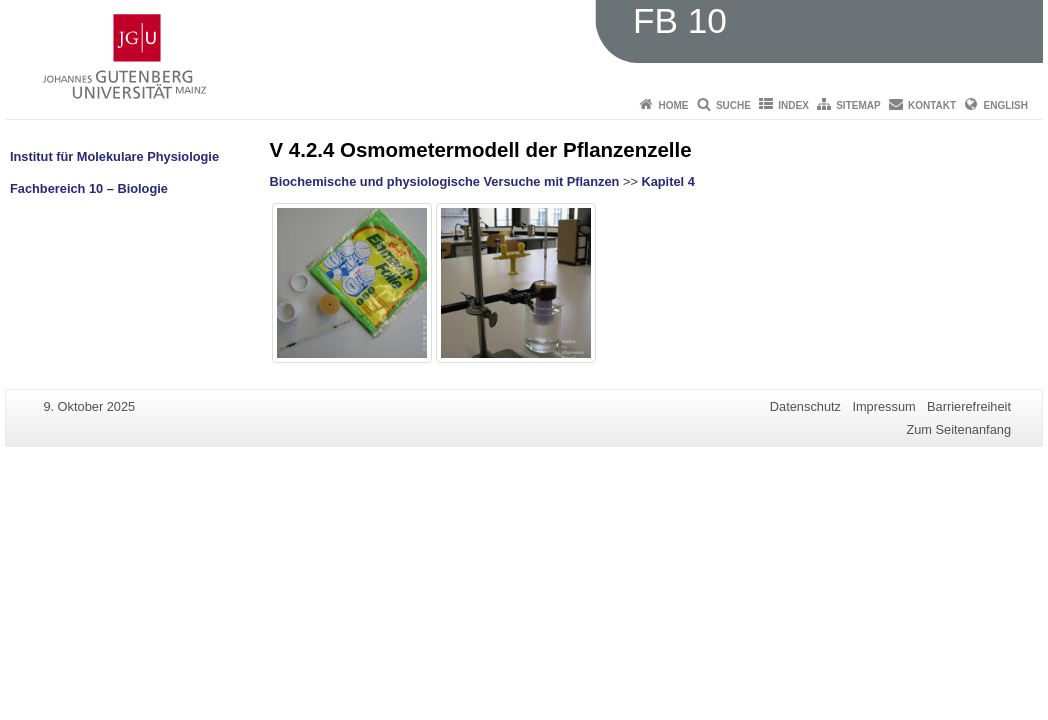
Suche (733, 105)
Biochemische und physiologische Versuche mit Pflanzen (445, 181)
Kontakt (932, 105)
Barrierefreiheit (969, 406)
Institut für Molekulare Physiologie (114, 156)
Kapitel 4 (667, 181)
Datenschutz (805, 406)
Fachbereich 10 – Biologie (89, 188)
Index (793, 105)
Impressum (883, 406)
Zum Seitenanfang (958, 429)
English (1006, 105)
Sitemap (858, 105)
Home (674, 105)
